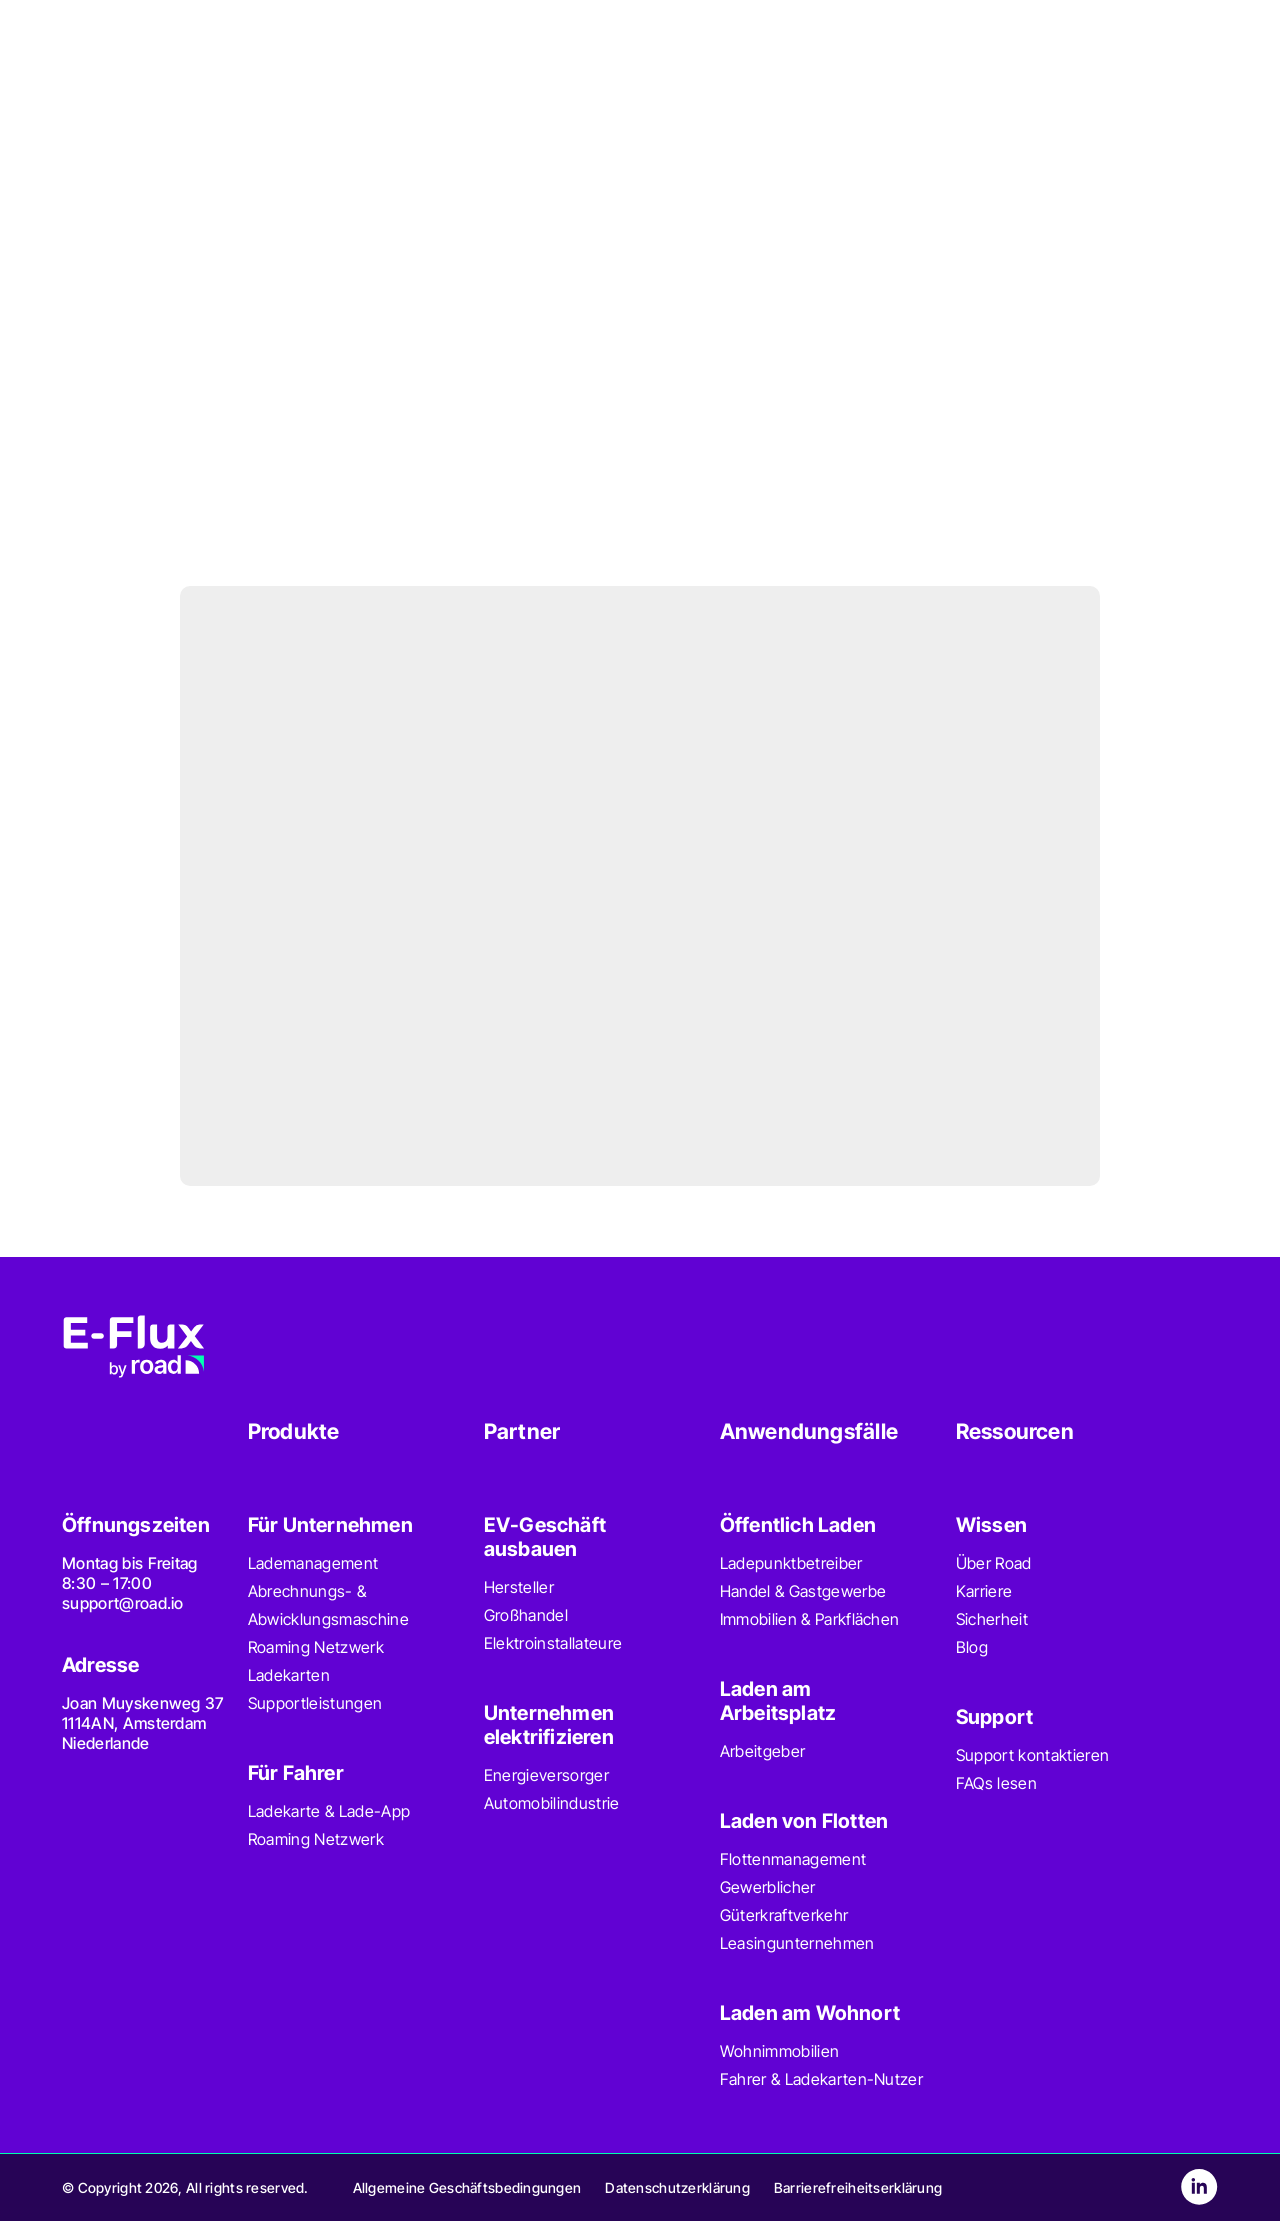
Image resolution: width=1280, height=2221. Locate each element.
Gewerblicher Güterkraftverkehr (784, 1901)
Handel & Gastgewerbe (803, 1591)
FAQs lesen (996, 1783)
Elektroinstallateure (553, 1643)
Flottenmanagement (793, 1859)
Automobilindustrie (552, 1803)
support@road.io (123, 1603)
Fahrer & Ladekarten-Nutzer (821, 2079)
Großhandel (526, 1615)
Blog (972, 1647)
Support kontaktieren (1032, 1755)
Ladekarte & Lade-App (329, 1811)
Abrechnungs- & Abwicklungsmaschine (328, 1605)
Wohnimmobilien (779, 2051)
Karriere (984, 1591)
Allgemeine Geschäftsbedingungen (467, 2187)
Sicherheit (992, 1619)
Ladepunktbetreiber (791, 1563)
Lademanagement (313, 1563)
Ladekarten (289, 1675)
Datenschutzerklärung (677, 2187)
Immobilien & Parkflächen (810, 1619)
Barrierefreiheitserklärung (858, 2187)
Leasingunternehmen (797, 1943)
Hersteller (519, 1587)
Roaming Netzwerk (316, 1647)
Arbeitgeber (763, 1751)
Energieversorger (546, 1775)
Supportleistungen (315, 1703)
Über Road (994, 1563)
